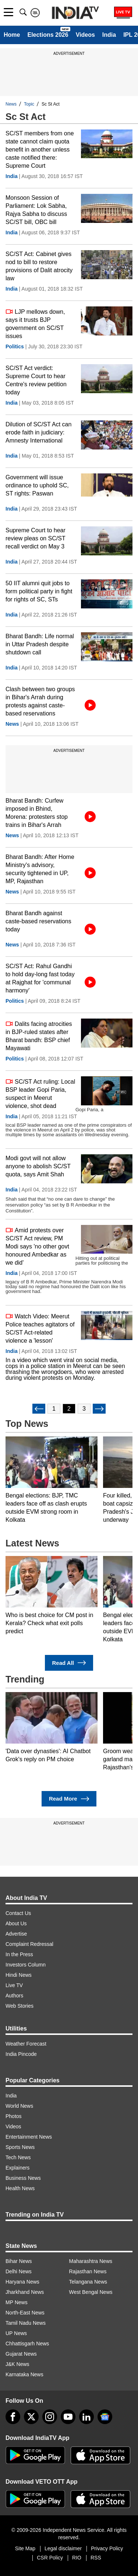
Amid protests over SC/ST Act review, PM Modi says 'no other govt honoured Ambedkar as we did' (37, 1246)
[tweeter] (31, 2416)
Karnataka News (24, 2374)
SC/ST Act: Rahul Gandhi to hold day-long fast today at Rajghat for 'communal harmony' (40, 978)
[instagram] (49, 2416)
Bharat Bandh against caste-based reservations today (38, 921)
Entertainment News (29, 2137)
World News (19, 2106)
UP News (16, 2333)
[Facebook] (13, 2416)
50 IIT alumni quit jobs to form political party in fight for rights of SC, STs (39, 591)
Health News (20, 2188)
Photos (14, 2116)
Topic (29, 104)
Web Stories (19, 2006)
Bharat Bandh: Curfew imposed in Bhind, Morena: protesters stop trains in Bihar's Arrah (37, 812)
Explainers (17, 2168)
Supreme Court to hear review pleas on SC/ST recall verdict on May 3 (36, 538)
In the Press (19, 1954)
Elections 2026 (47, 35)
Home (12, 35)
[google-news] (105, 2416)
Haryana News (22, 2282)
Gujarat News (21, 2354)
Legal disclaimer (63, 2548)
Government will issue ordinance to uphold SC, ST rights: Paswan (37, 485)
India (109, 35)
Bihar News (19, 2261)
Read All (69, 1663)
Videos (85, 35)
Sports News (20, 2147)
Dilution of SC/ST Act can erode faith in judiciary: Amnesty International (38, 432)
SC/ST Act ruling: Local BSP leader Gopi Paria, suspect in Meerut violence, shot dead (40, 1093)
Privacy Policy (107, 2548)
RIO (76, 2558)
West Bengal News (91, 2292)
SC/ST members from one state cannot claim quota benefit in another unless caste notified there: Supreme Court (40, 149)
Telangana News (88, 2282)
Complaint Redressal (29, 1944)
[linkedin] (86, 2416)
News (11, 104)
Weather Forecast (26, 2044)
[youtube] (68, 2416)
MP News (17, 2302)
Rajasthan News (88, 2271)
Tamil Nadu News (26, 2323)
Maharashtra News (91, 2261)
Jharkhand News (25, 2292)
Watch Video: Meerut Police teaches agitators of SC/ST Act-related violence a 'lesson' (40, 1328)
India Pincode (21, 2054)
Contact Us (18, 1913)
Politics (15, 346)
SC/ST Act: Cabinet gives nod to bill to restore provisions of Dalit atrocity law (39, 266)
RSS (96, 2558)
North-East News (25, 2313)
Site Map (25, 2548)
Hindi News (19, 1975)
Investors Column (26, 1965)
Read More (69, 1799)
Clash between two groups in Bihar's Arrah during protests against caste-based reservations (40, 701)
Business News (23, 2178)
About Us (16, 1923)
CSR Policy (50, 2558)
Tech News (18, 2157)
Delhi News (19, 2271)
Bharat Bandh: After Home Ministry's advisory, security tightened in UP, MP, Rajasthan (40, 869)
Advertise (16, 1934)
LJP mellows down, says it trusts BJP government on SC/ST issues (35, 323)
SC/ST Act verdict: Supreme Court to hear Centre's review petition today (36, 380)
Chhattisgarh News (27, 2343)
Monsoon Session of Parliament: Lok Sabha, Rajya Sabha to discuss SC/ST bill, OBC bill (36, 210)
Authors (14, 1995)
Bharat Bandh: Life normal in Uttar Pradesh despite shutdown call (40, 644)
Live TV (14, 1985)
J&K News (17, 2364)
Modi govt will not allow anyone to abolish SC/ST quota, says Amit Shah (38, 1166)
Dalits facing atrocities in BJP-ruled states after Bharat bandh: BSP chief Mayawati (39, 1035)
